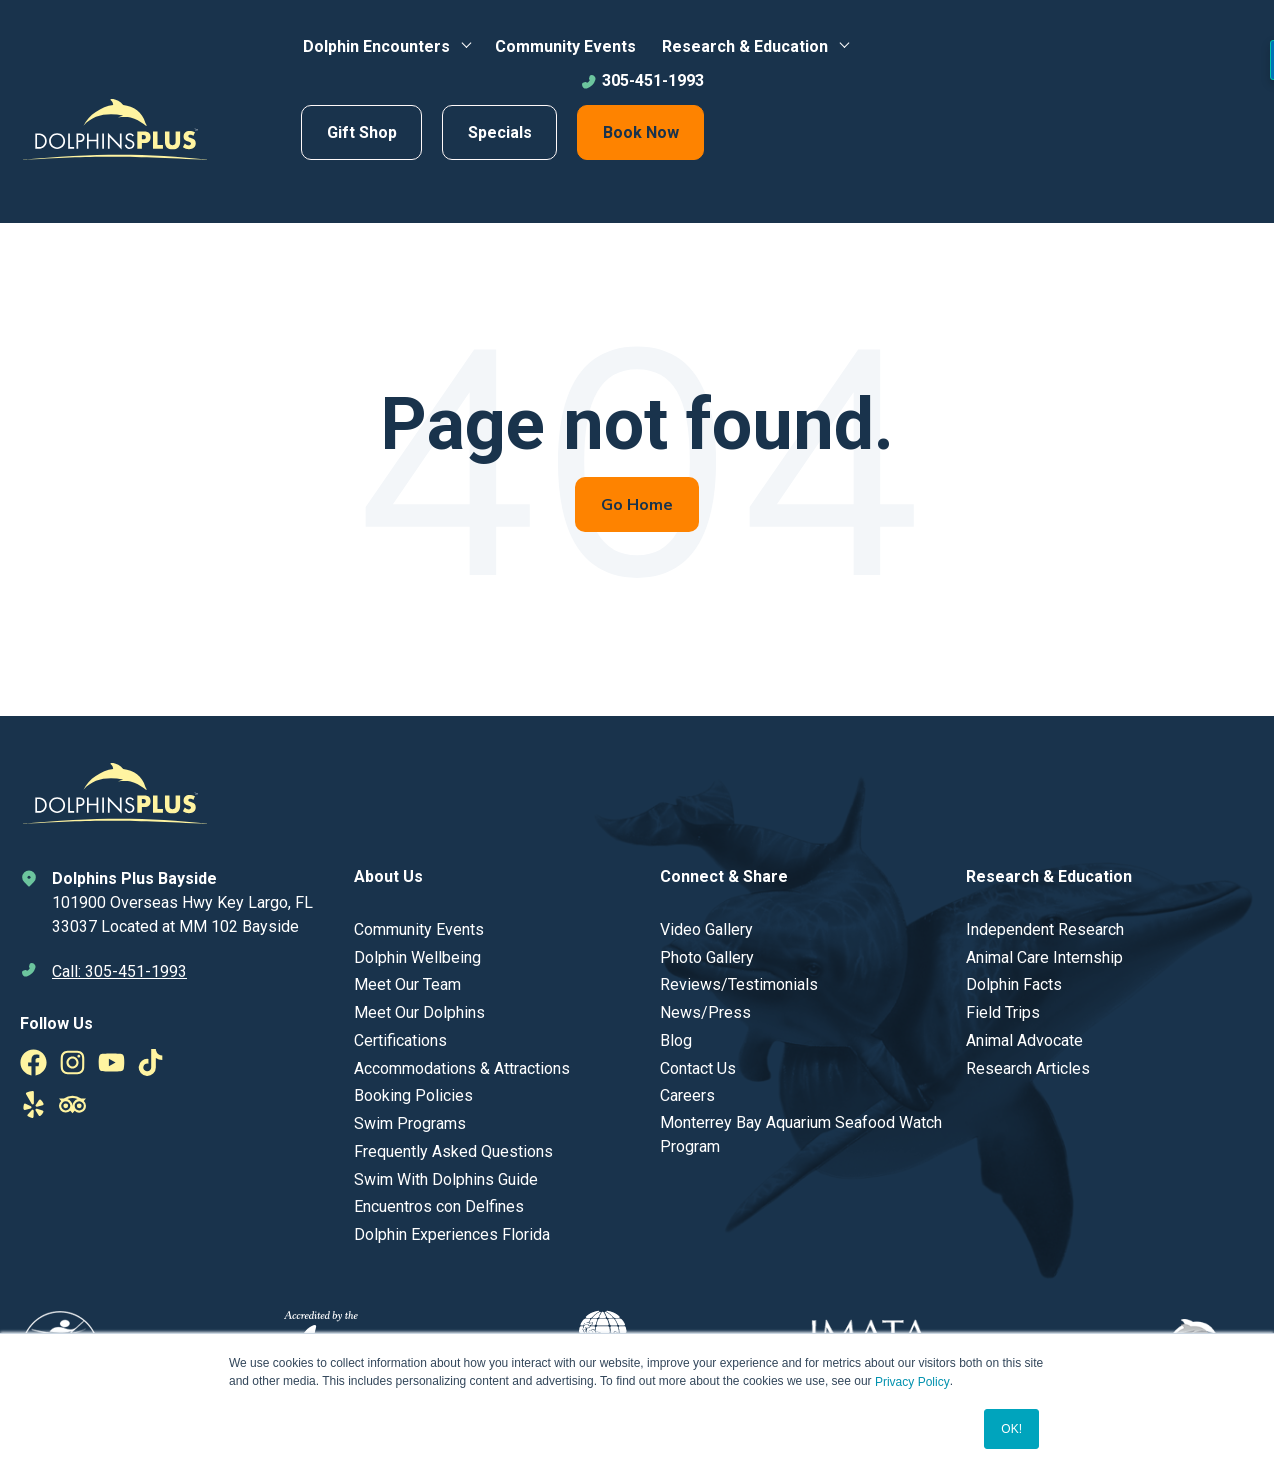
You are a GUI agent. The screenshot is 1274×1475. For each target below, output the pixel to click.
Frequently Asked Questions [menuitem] (453, 1151)
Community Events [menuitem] (565, 46)
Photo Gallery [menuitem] (707, 957)
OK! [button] (1011, 1429)
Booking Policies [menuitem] (413, 1095)
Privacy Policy (912, 1382)
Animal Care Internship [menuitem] (1044, 957)
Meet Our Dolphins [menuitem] (419, 1012)
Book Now (641, 132)
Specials (500, 132)
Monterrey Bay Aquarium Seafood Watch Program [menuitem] (801, 1134)
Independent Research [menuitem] (1045, 929)
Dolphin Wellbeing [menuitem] (417, 957)
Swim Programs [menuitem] (410, 1123)
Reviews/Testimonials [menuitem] (739, 984)
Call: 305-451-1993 (119, 971)
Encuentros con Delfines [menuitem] (439, 1206)
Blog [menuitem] (676, 1040)
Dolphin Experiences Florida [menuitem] (452, 1234)
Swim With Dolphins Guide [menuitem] (446, 1179)
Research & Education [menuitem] (745, 46)
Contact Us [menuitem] (698, 1068)
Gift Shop (362, 132)
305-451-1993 (642, 81)
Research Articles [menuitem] (1028, 1068)
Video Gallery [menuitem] (706, 929)
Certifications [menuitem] (400, 1040)
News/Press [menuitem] (705, 1012)
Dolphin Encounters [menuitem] (376, 46)
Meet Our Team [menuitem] (407, 984)
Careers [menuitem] (687, 1095)
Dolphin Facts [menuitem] (1014, 984)
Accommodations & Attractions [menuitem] (462, 1068)
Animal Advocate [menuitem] (1024, 1040)
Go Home (637, 505)
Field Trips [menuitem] (1003, 1012)
